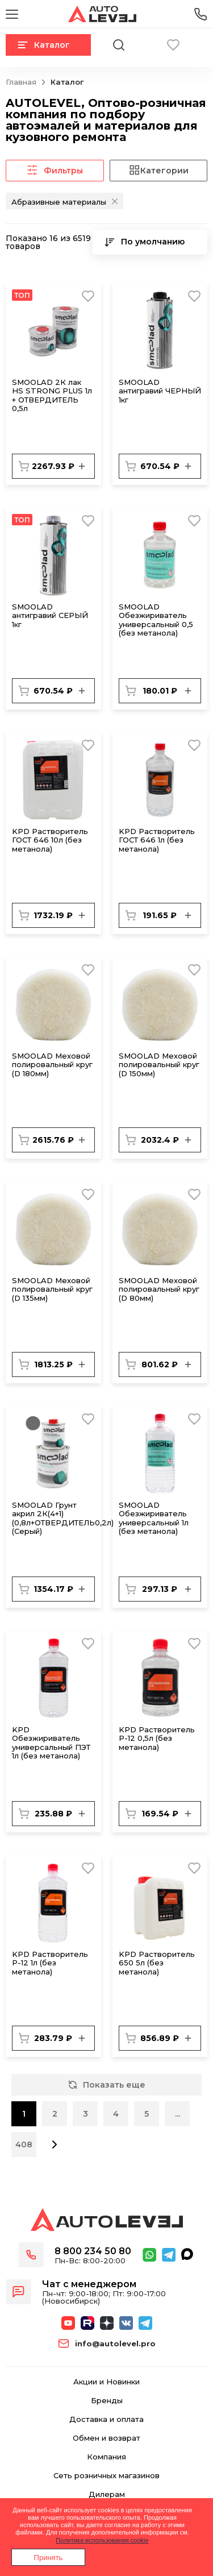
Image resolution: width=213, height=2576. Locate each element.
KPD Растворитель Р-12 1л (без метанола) (50, 1962)
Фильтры (54, 170)
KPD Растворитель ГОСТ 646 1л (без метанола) (157, 840)
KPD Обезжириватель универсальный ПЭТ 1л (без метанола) (51, 1743)
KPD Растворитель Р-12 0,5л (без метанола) (157, 1738)
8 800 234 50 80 (93, 2251)
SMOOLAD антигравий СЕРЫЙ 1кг (50, 615)
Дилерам (107, 2494)
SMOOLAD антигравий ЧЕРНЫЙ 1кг (160, 391)
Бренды (107, 2400)
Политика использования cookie (102, 2540)
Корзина (146, 45)
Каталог (43, 45)
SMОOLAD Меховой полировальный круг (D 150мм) (159, 1064)
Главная (21, 82)
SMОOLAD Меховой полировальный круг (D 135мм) (52, 1289)
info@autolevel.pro (115, 2343)
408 (23, 2144)
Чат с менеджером (89, 2284)
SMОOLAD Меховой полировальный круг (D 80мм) (159, 1289)
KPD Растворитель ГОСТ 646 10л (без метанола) (50, 840)
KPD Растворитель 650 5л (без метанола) (157, 1962)
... (177, 2114)
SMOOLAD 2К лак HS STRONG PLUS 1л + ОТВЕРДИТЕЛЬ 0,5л (52, 395)
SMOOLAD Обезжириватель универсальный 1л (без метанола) (154, 1518)
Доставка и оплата (106, 2419)
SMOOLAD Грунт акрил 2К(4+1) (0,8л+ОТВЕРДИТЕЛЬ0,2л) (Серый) (63, 1518)
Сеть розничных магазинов (106, 2475)
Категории (158, 170)
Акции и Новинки (106, 2382)
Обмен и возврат (106, 2438)
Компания (106, 2457)
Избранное (173, 45)
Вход (200, 45)
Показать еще (106, 2085)
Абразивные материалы (58, 202)
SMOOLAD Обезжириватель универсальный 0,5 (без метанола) (156, 620)
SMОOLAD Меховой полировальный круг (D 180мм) (52, 1064)
